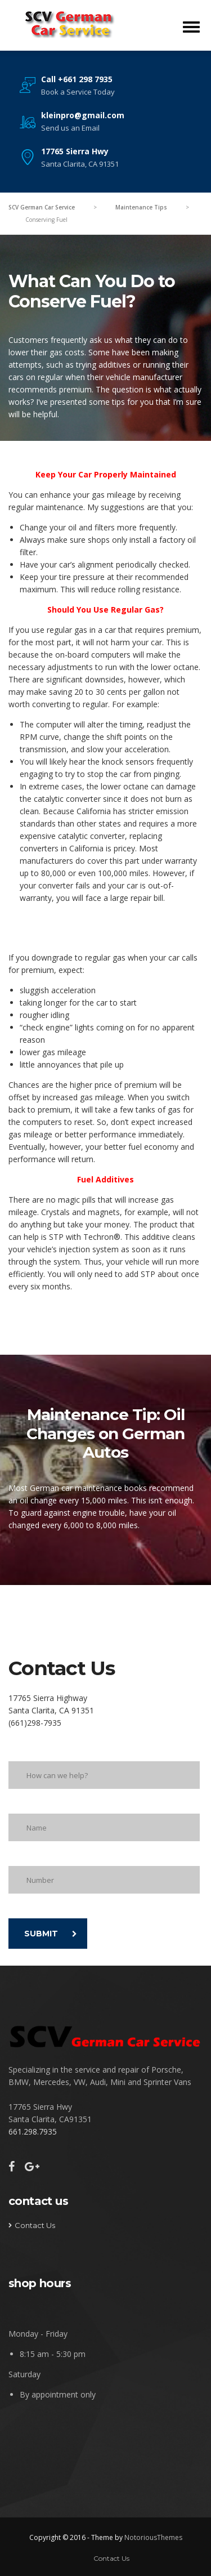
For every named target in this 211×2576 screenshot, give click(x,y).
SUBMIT (50, 1933)
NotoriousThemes (153, 2537)
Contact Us (35, 2225)
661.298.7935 (32, 2131)
